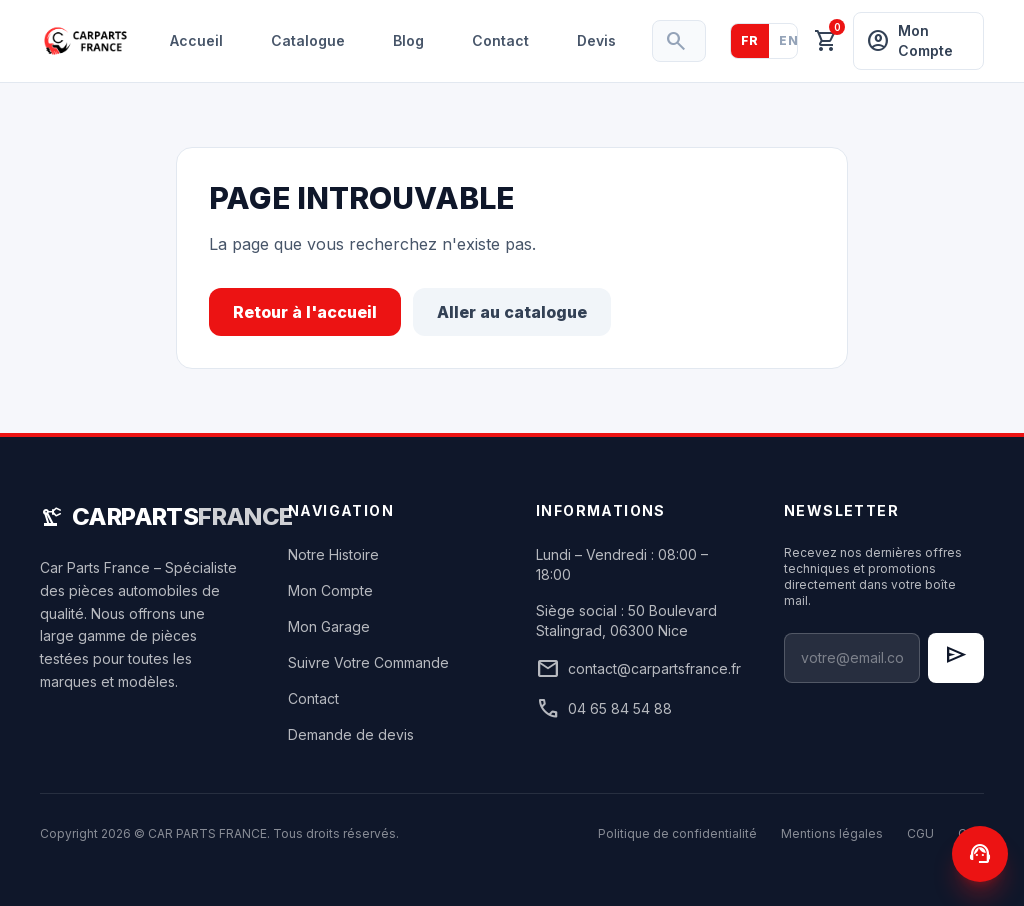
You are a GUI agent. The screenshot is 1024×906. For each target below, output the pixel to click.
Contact (500, 40)
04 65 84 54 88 (604, 709)
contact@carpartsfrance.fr (636, 669)
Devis (596, 40)
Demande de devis (351, 734)
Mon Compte (330, 590)
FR (750, 40)
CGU (920, 833)
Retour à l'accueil (305, 312)
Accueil (196, 40)
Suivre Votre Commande (368, 662)
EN (788, 40)
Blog (408, 40)
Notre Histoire (333, 554)
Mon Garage (329, 626)
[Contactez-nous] (980, 854)
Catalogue (308, 40)
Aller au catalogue (512, 312)
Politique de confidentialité (677, 833)
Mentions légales (832, 833)
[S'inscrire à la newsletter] (956, 658)
